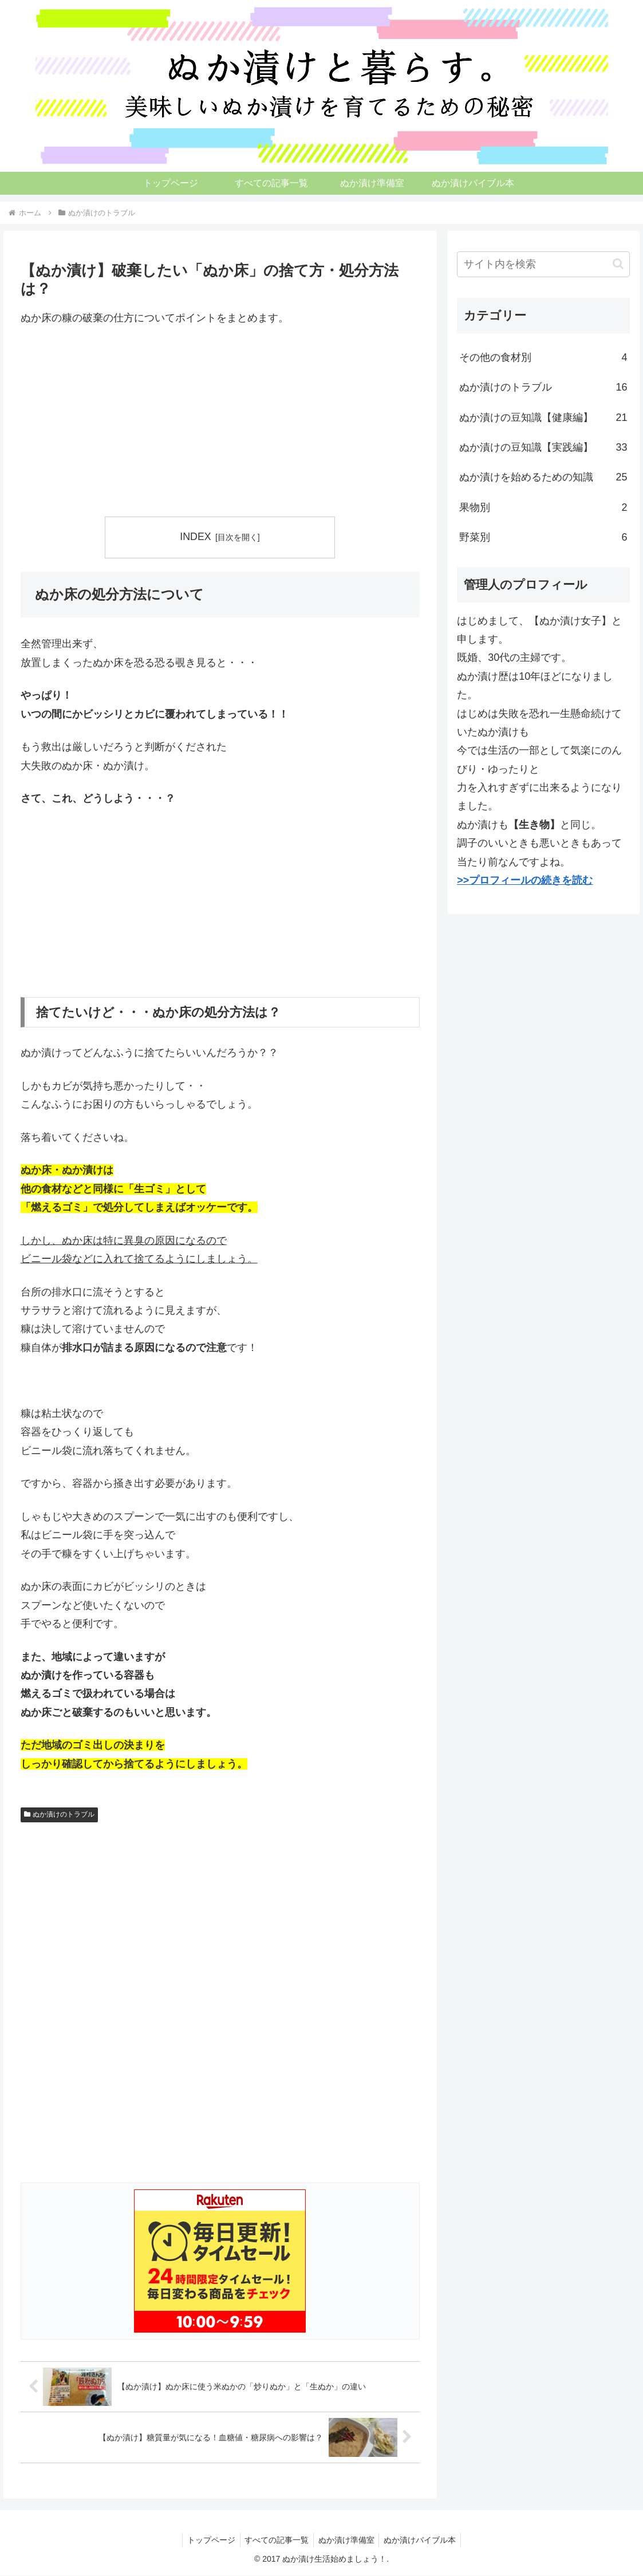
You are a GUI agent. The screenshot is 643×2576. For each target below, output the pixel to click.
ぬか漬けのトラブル (59, 1814)
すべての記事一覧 (275, 2540)
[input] (543, 264)
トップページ (207, 2540)
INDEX (195, 536)
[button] (618, 263)
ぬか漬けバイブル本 (424, 2540)
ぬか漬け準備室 (347, 2540)
